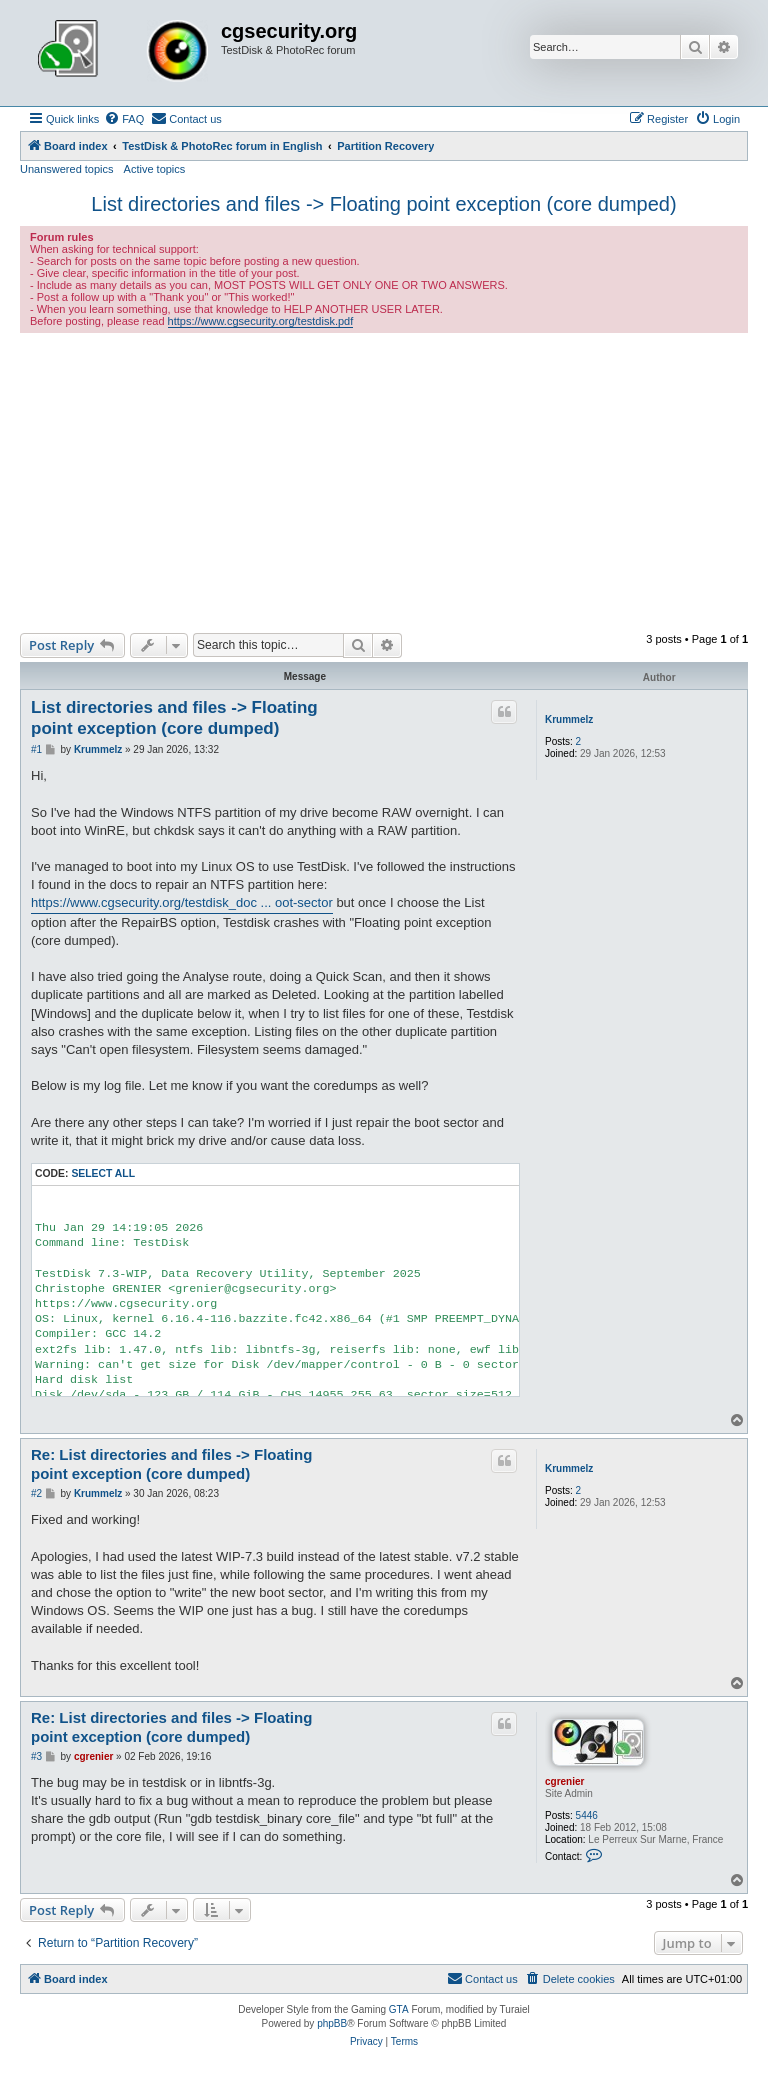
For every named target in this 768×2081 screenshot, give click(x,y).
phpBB (332, 2023)
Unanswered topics (67, 169)
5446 (587, 1815)
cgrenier (564, 1781)
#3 (36, 1756)
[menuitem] (124, 119)
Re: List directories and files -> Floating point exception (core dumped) (171, 1464)
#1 (36, 749)
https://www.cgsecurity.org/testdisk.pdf (261, 321)
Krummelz (569, 719)
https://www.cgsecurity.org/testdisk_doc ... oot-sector (182, 902)
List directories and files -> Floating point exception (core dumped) (383, 204)
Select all (103, 1173)
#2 (36, 1493)
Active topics (155, 169)
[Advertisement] (384, 483)
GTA (399, 2009)
